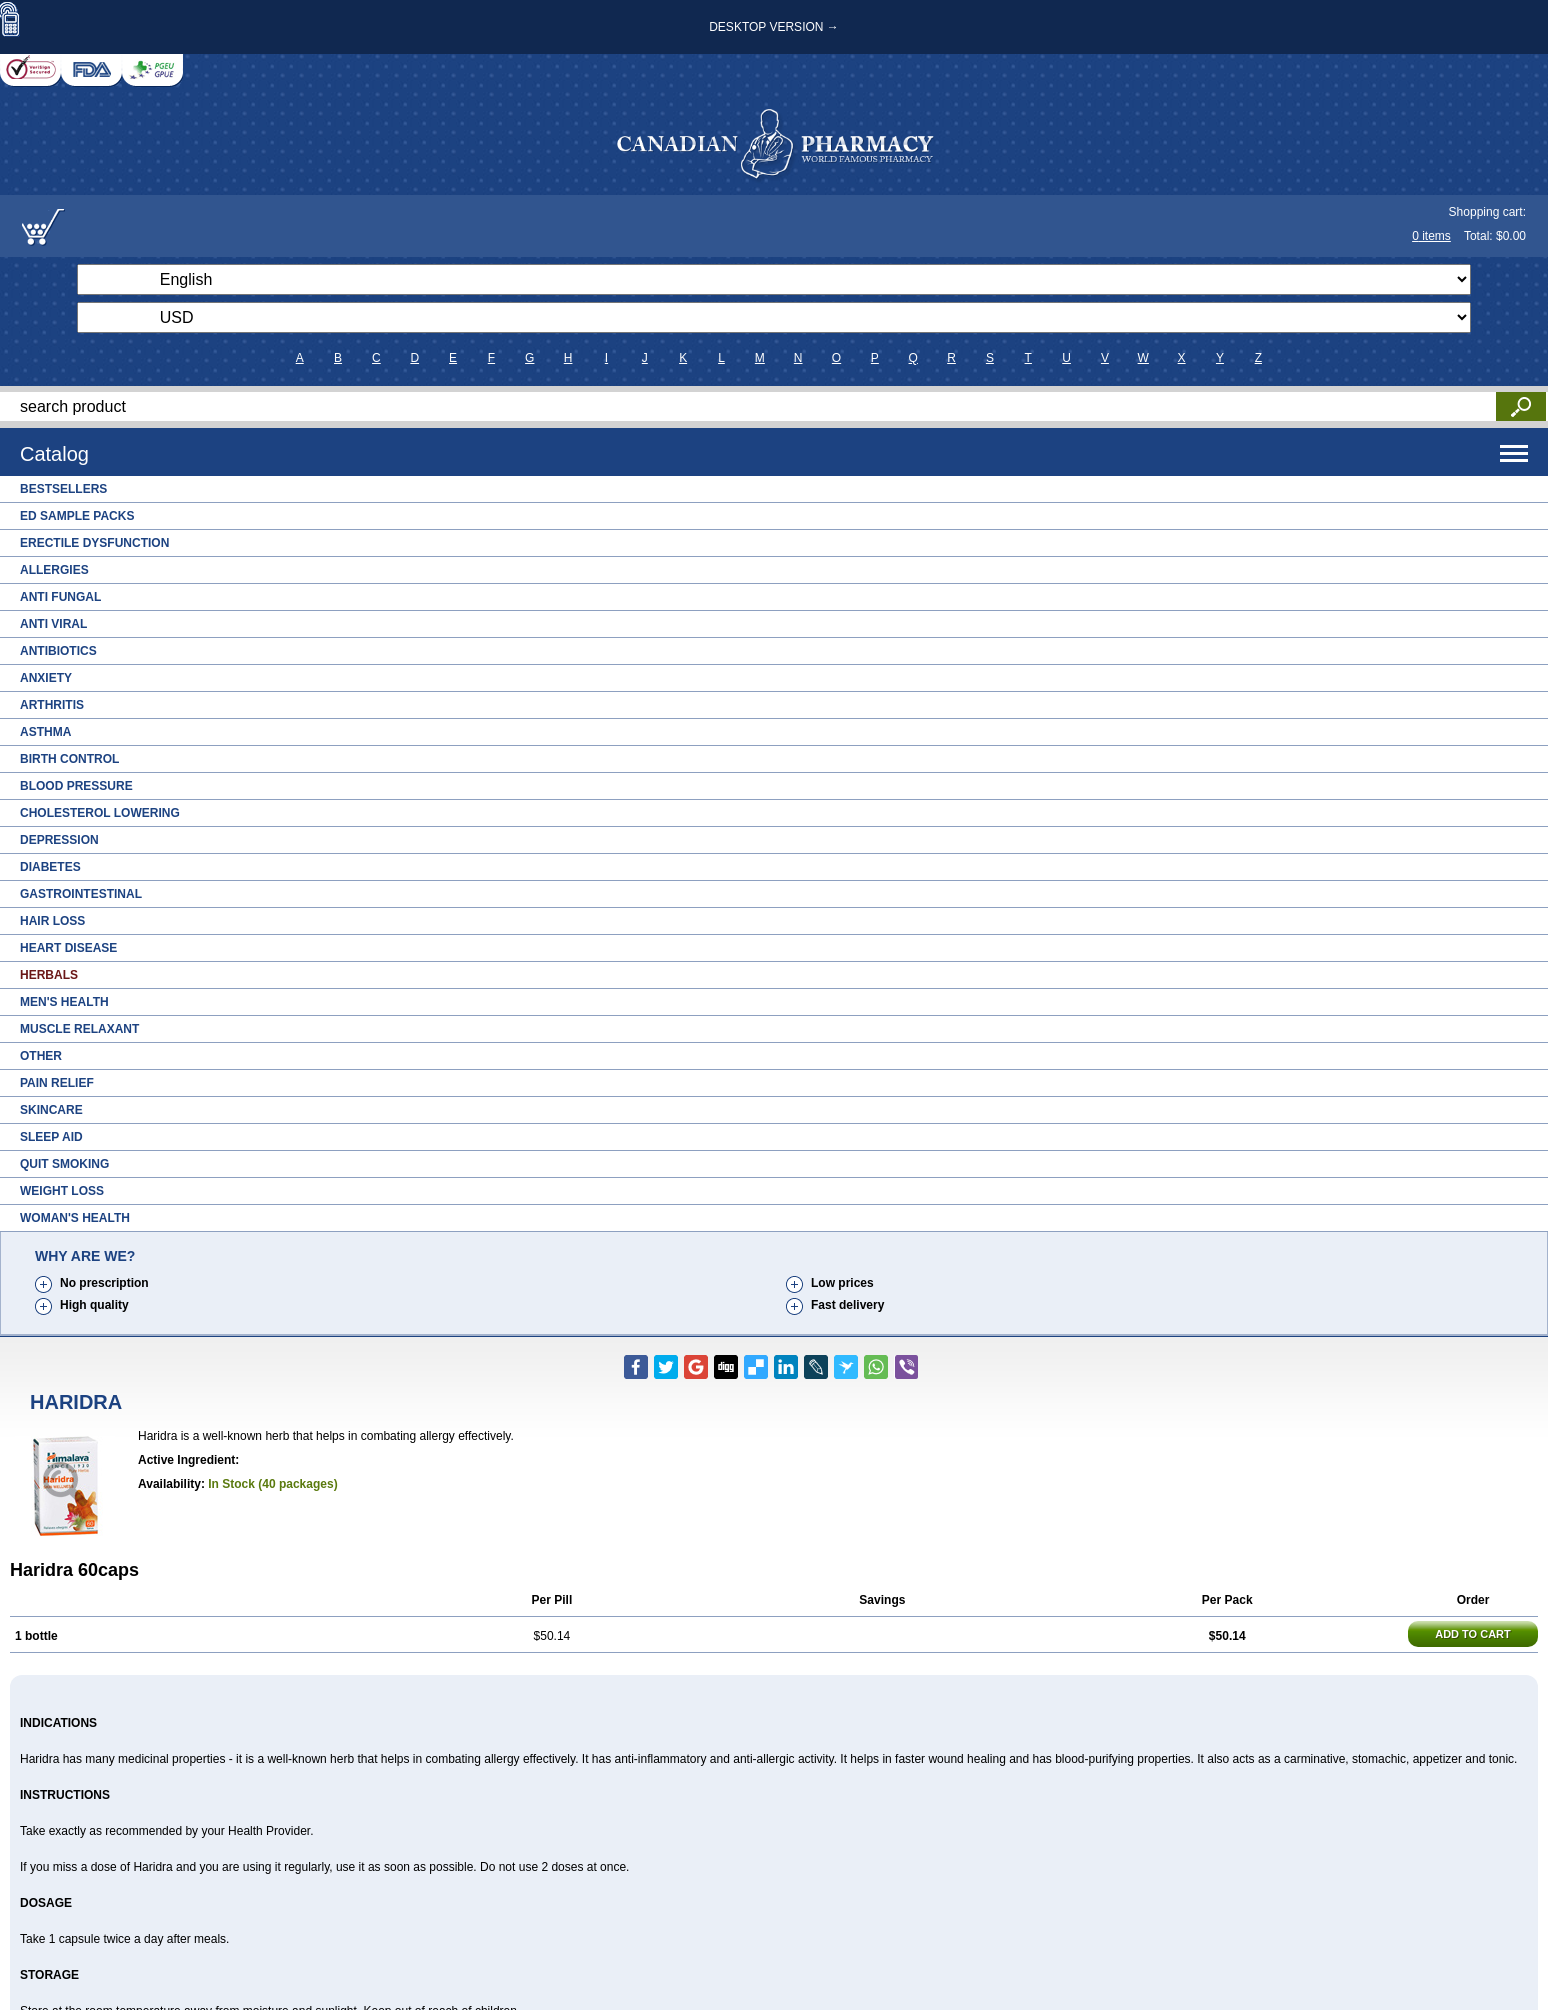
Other (41, 1056)
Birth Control (69, 759)
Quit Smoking (64, 1164)
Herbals (49, 975)
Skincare (51, 1110)
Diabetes (50, 867)
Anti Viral (53, 624)
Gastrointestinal (81, 894)
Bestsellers (63, 489)
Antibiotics (58, 651)
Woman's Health (75, 1218)
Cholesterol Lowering (100, 813)
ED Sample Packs (77, 516)
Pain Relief (57, 1083)
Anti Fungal (60, 597)
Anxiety (46, 678)
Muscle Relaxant (79, 1029)
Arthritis (52, 705)
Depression (59, 840)
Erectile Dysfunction (94, 543)
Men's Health (64, 1002)
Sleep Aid (51, 1137)
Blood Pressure (76, 786)
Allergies (54, 570)
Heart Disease (68, 948)
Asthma (45, 732)
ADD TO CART (1473, 1634)
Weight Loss (62, 1191)
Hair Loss (52, 921)
